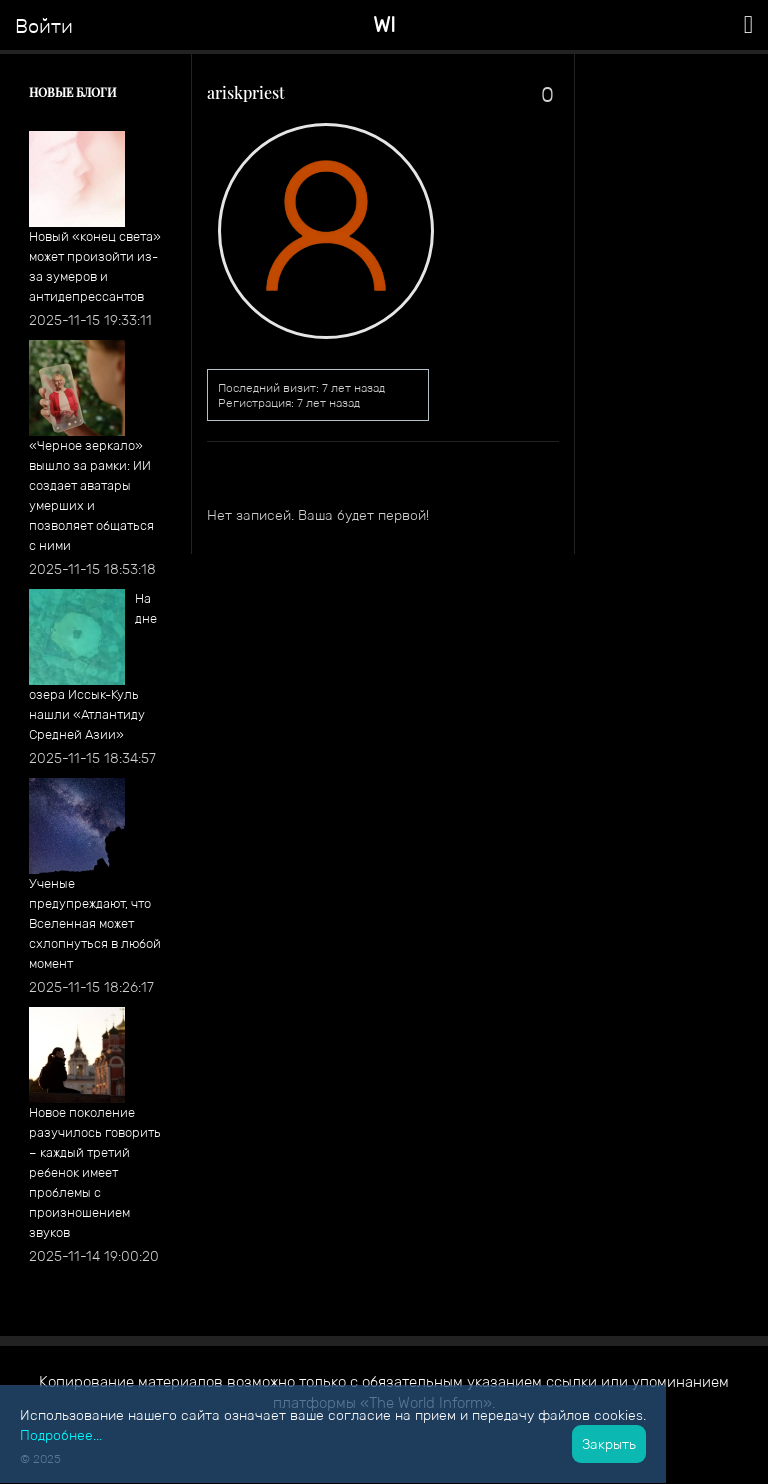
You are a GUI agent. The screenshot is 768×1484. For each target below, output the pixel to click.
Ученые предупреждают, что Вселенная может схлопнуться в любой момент (95, 923)
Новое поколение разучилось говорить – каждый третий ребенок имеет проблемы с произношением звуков (95, 1172)
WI (384, 24)
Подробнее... (61, 1435)
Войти (44, 26)
